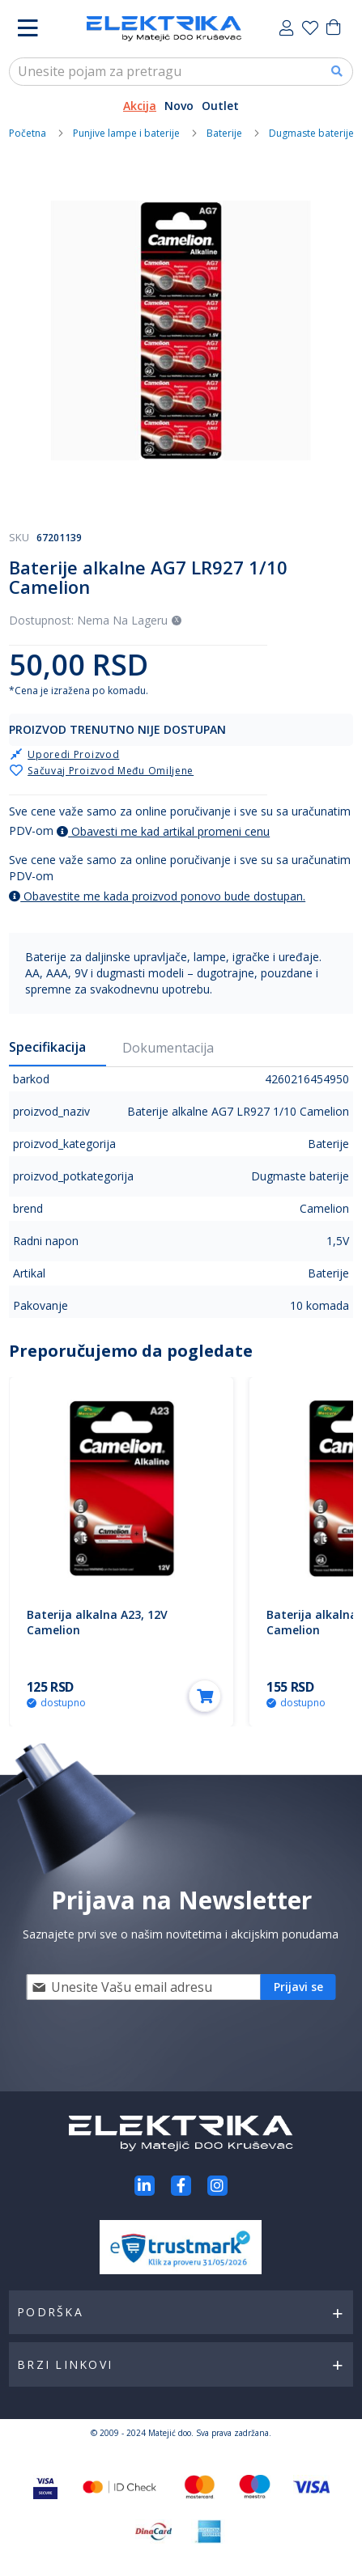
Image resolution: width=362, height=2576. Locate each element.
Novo (179, 105)
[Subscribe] (298, 1987)
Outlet (220, 105)
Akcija (139, 105)
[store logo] (164, 28)
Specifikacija (47, 1047)
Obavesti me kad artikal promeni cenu (163, 831)
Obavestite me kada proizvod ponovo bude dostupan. (157, 896)
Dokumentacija (168, 1048)
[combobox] (181, 71)
